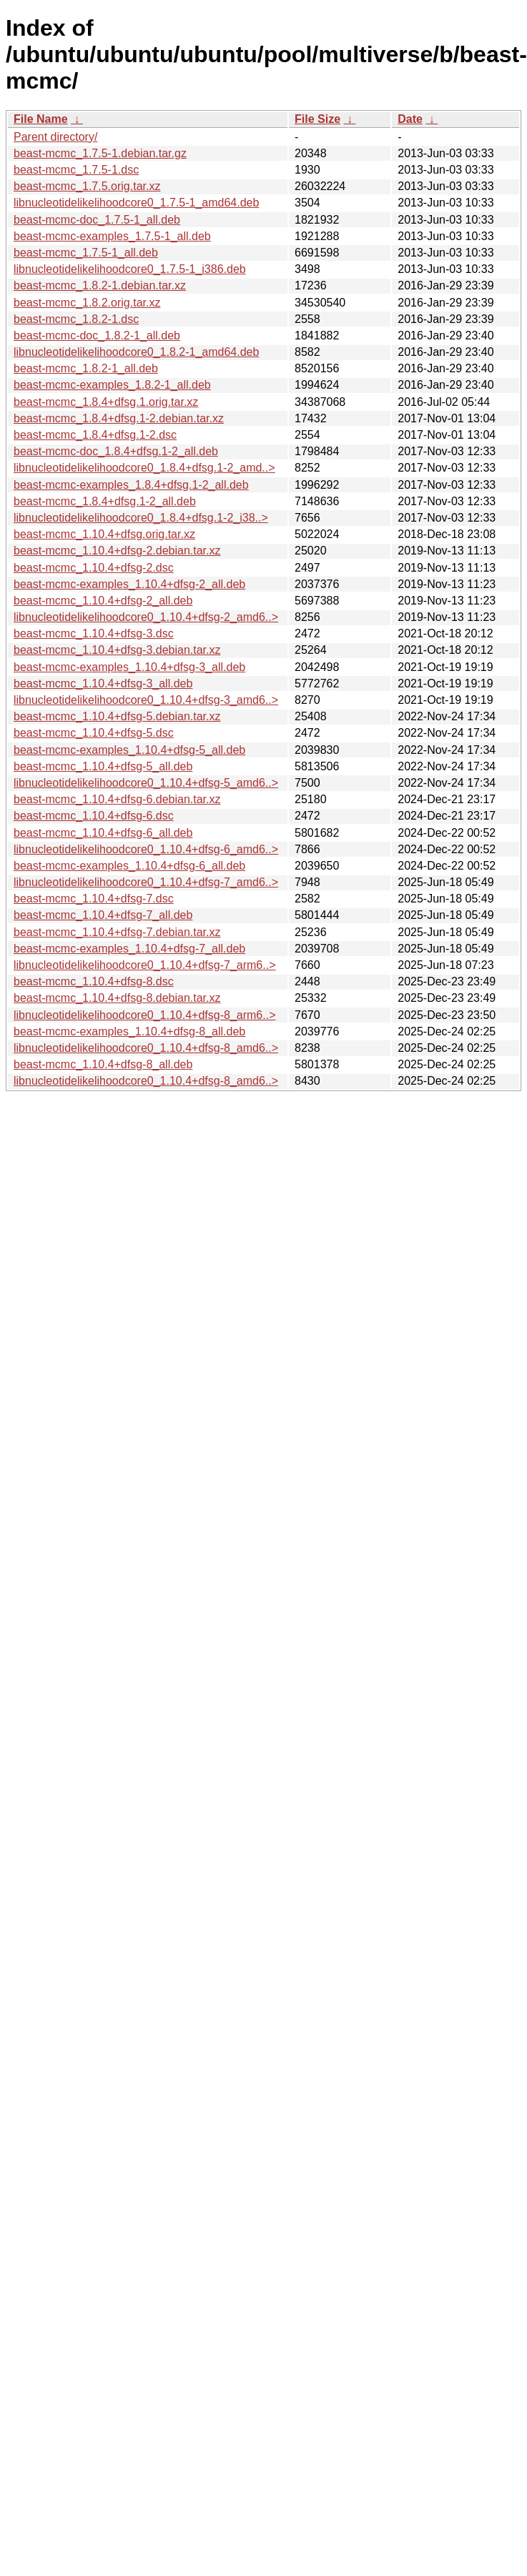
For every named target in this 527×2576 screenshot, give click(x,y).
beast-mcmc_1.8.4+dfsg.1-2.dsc (95, 435)
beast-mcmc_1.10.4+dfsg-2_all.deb (103, 601)
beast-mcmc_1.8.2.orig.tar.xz (87, 303)
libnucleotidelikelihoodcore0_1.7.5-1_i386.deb (130, 269)
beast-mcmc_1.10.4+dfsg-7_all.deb (103, 915)
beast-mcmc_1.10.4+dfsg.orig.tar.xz (104, 534)
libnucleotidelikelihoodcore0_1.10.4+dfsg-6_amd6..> (146, 849)
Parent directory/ (55, 137)
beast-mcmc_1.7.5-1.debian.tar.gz (100, 153)
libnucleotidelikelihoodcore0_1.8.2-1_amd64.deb (136, 352)
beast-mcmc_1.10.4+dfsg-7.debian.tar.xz (117, 932)
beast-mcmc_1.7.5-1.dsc (76, 170)
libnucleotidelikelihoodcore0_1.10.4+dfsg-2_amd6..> (146, 617)
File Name (41, 119)
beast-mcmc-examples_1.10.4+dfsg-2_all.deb (129, 584)
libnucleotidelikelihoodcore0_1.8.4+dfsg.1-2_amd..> (144, 468)
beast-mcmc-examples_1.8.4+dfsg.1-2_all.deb (131, 485)
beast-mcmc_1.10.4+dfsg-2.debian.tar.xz (117, 550)
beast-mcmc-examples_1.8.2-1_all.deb (112, 385)
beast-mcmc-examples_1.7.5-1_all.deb (112, 236)
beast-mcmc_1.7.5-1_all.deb (86, 253)
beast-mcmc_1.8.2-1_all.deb (86, 368)
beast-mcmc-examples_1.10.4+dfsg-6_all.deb (129, 866)
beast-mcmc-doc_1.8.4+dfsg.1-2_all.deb (116, 451)
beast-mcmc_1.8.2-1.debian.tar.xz (100, 285)
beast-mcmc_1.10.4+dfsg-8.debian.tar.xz (117, 998)
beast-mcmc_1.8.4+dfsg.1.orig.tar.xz (106, 402)
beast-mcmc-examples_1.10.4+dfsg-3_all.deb (129, 667)
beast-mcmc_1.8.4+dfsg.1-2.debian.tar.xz (119, 418)
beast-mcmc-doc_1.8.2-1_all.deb (97, 335)
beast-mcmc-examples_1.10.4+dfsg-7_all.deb (129, 949)
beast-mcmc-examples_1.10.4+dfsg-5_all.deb (129, 750)
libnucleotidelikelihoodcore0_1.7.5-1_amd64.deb (136, 203)
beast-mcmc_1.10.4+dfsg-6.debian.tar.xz (117, 799)
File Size (317, 119)
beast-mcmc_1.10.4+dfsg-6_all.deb (103, 833)
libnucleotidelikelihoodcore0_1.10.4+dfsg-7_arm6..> (144, 965)
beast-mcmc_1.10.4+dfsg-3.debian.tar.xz (117, 650)
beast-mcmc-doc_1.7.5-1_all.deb (97, 220)
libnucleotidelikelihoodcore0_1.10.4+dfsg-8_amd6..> (146, 1048)
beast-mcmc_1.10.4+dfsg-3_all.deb (103, 683)
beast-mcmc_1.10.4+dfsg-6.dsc (94, 816)
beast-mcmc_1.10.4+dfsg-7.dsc (94, 898)
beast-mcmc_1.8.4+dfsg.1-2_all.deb (105, 501)
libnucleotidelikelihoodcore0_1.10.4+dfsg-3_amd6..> (146, 700)
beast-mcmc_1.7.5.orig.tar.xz (87, 186)
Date (410, 119)
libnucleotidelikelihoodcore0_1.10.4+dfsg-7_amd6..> (146, 882)
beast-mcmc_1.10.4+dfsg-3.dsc (94, 633)
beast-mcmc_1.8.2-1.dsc (76, 319)
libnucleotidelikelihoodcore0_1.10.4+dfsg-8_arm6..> (144, 1015)
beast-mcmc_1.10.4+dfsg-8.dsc (94, 981)
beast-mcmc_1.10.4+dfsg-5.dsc (94, 733)
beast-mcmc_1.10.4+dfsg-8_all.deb (103, 1064)
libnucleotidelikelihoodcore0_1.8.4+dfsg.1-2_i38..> (141, 518)
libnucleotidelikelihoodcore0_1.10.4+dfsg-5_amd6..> (146, 783)
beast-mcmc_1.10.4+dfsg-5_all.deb (103, 766)
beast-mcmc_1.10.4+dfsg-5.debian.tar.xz (117, 716)
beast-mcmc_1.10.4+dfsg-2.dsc (94, 568)
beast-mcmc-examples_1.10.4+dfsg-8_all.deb (129, 1031)
